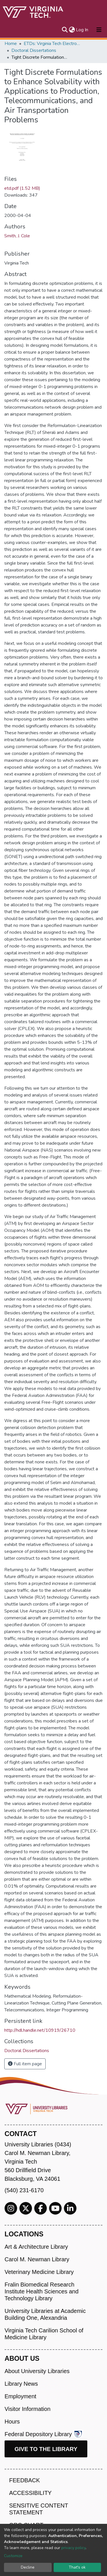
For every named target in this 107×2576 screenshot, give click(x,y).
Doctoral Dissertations (33, 50)
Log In (82, 30)
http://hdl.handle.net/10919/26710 (39, 2030)
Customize (13, 2556)
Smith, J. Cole (17, 236)
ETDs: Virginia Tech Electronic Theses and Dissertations (52, 43)
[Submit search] (64, 29)
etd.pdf (22, 188)
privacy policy (73, 2547)
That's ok (77, 2567)
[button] (71, 29)
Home (11, 43)
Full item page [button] (25, 2064)
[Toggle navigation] (99, 30)
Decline (28, 2567)
